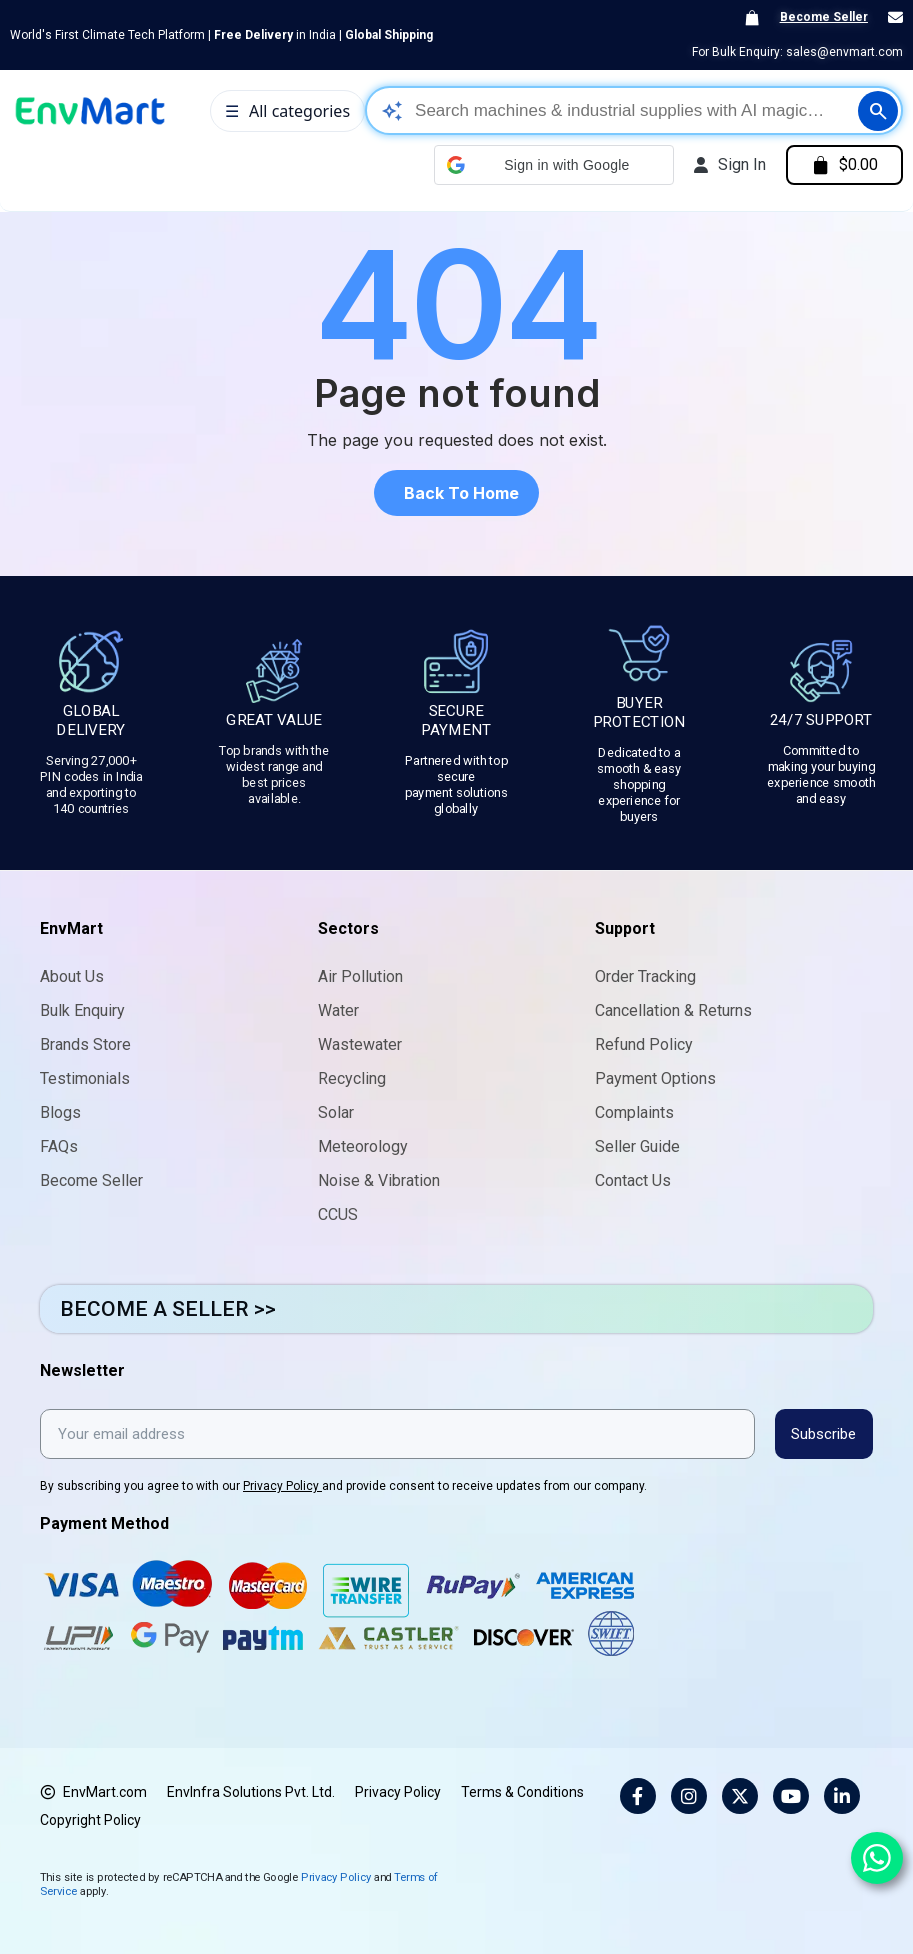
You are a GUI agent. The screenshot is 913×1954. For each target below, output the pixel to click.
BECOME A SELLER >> (168, 1309)
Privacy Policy (282, 1486)
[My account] (728, 165)
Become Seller (824, 17)
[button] (552, 165)
